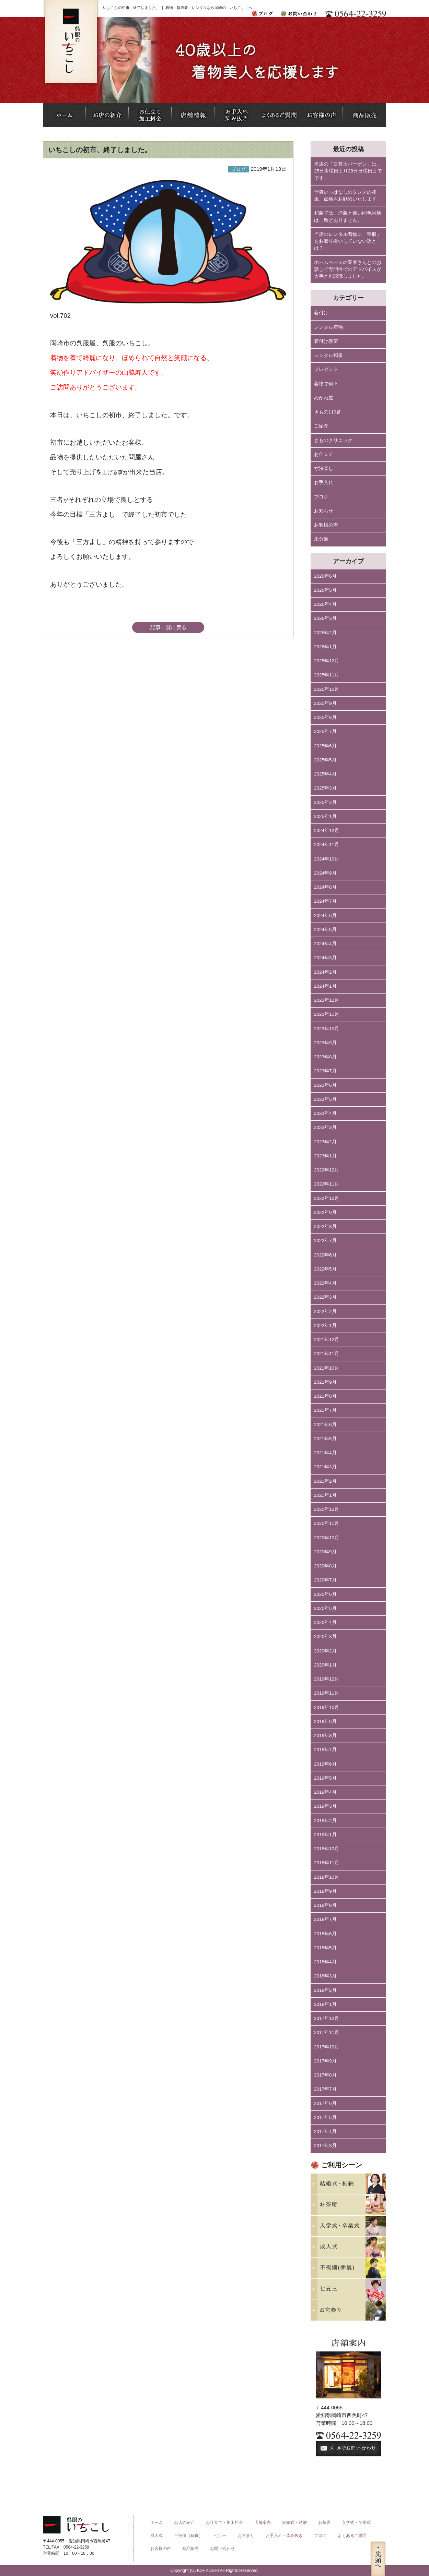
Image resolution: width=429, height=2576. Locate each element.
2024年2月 (325, 972)
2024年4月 (325, 943)
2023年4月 (325, 1113)
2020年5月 (325, 1608)
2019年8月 (325, 1735)
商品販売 (190, 2548)
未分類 (321, 539)
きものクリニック (333, 440)
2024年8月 (325, 887)
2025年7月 (325, 731)
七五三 (220, 2535)
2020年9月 (325, 1551)
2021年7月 (325, 1410)
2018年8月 (325, 1905)
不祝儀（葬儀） (188, 2535)
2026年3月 (325, 618)
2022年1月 (325, 1325)
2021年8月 (325, 1396)
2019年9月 (325, 1721)
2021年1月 (325, 1495)
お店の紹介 (184, 2522)
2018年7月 (325, 1919)
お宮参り (246, 2535)
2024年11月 (326, 844)
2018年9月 (325, 1891)
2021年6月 (325, 1424)
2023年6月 (325, 1085)
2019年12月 (326, 1679)
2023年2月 (325, 1141)
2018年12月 (326, 1848)
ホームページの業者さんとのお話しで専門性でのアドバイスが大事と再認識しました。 (347, 269)
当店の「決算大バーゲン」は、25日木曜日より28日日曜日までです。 (348, 171)
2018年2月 (325, 1990)
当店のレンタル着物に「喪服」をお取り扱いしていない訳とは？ (347, 241)
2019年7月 (325, 1749)
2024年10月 (326, 859)
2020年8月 (325, 1565)
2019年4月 (325, 1792)
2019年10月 (326, 1707)
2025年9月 (325, 703)
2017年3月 (325, 2145)
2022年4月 (325, 1283)
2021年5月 (325, 1438)
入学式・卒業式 (356, 2522)
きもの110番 (327, 411)
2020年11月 (326, 1523)
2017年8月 (325, 2075)
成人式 (156, 2535)
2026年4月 (325, 604)
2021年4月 (325, 1452)
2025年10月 (326, 689)
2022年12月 (326, 1169)
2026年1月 (325, 646)
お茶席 (324, 2522)
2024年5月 (325, 929)
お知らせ (323, 511)
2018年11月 (326, 1862)
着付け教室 (326, 341)
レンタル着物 (328, 327)
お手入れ (323, 482)
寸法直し (323, 468)
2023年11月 (326, 1014)
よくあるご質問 (352, 2535)
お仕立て (323, 454)
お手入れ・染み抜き (284, 2535)
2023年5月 (325, 1099)
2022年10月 (326, 1198)
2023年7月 (325, 1070)
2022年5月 (325, 1269)
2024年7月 (325, 901)
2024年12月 (326, 830)
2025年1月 (325, 816)
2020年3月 (325, 1636)
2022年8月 (325, 1226)
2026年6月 (325, 576)
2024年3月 (325, 957)
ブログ (321, 496)
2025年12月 (326, 660)
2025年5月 (325, 759)
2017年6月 (325, 2103)
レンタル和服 (328, 355)
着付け (321, 312)
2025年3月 (325, 788)
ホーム (156, 2522)
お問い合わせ (222, 2548)
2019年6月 (325, 1764)
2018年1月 (325, 2004)
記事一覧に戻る (168, 627)
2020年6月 (325, 1594)
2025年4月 (325, 774)
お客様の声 (326, 525)
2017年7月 (325, 2089)
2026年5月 (325, 590)
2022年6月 (325, 1254)
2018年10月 (326, 1877)
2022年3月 (325, 1297)
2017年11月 (326, 2032)
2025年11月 (326, 674)
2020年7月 (325, 1579)
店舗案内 (262, 2522)
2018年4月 (325, 1961)
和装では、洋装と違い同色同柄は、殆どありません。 (347, 216)
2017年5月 (325, 2117)
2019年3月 (325, 1806)
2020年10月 (326, 1537)
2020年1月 (325, 1665)
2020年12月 (326, 1509)
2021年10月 (326, 1368)
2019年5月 (325, 1778)
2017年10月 (326, 2046)
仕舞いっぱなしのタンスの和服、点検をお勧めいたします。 (347, 196)
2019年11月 (326, 1693)
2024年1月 (325, 986)
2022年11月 (326, 1184)
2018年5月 (325, 1947)
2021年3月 (325, 1466)
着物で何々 (326, 383)
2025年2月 (325, 802)
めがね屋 (323, 397)
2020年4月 (325, 1622)
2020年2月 (325, 1650)
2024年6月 (325, 915)
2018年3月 (325, 1975)
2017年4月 (325, 2131)
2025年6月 (325, 745)
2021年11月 (326, 1353)
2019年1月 (325, 1834)
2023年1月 (325, 1155)
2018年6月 (325, 1933)
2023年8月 (325, 1056)
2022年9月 (325, 1212)
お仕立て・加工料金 (224, 2522)
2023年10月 (326, 1028)
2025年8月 (325, 717)
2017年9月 (325, 2060)
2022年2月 (325, 1311)
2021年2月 (325, 1481)
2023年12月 (326, 1000)
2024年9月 (325, 873)
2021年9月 (325, 1382)
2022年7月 (325, 1240)
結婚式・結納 (294, 2522)
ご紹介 (321, 426)
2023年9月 (325, 1042)
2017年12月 (326, 2018)
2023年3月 (325, 1127)
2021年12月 (326, 1339)
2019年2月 (325, 1820)
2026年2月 (325, 632)
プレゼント (326, 369)
